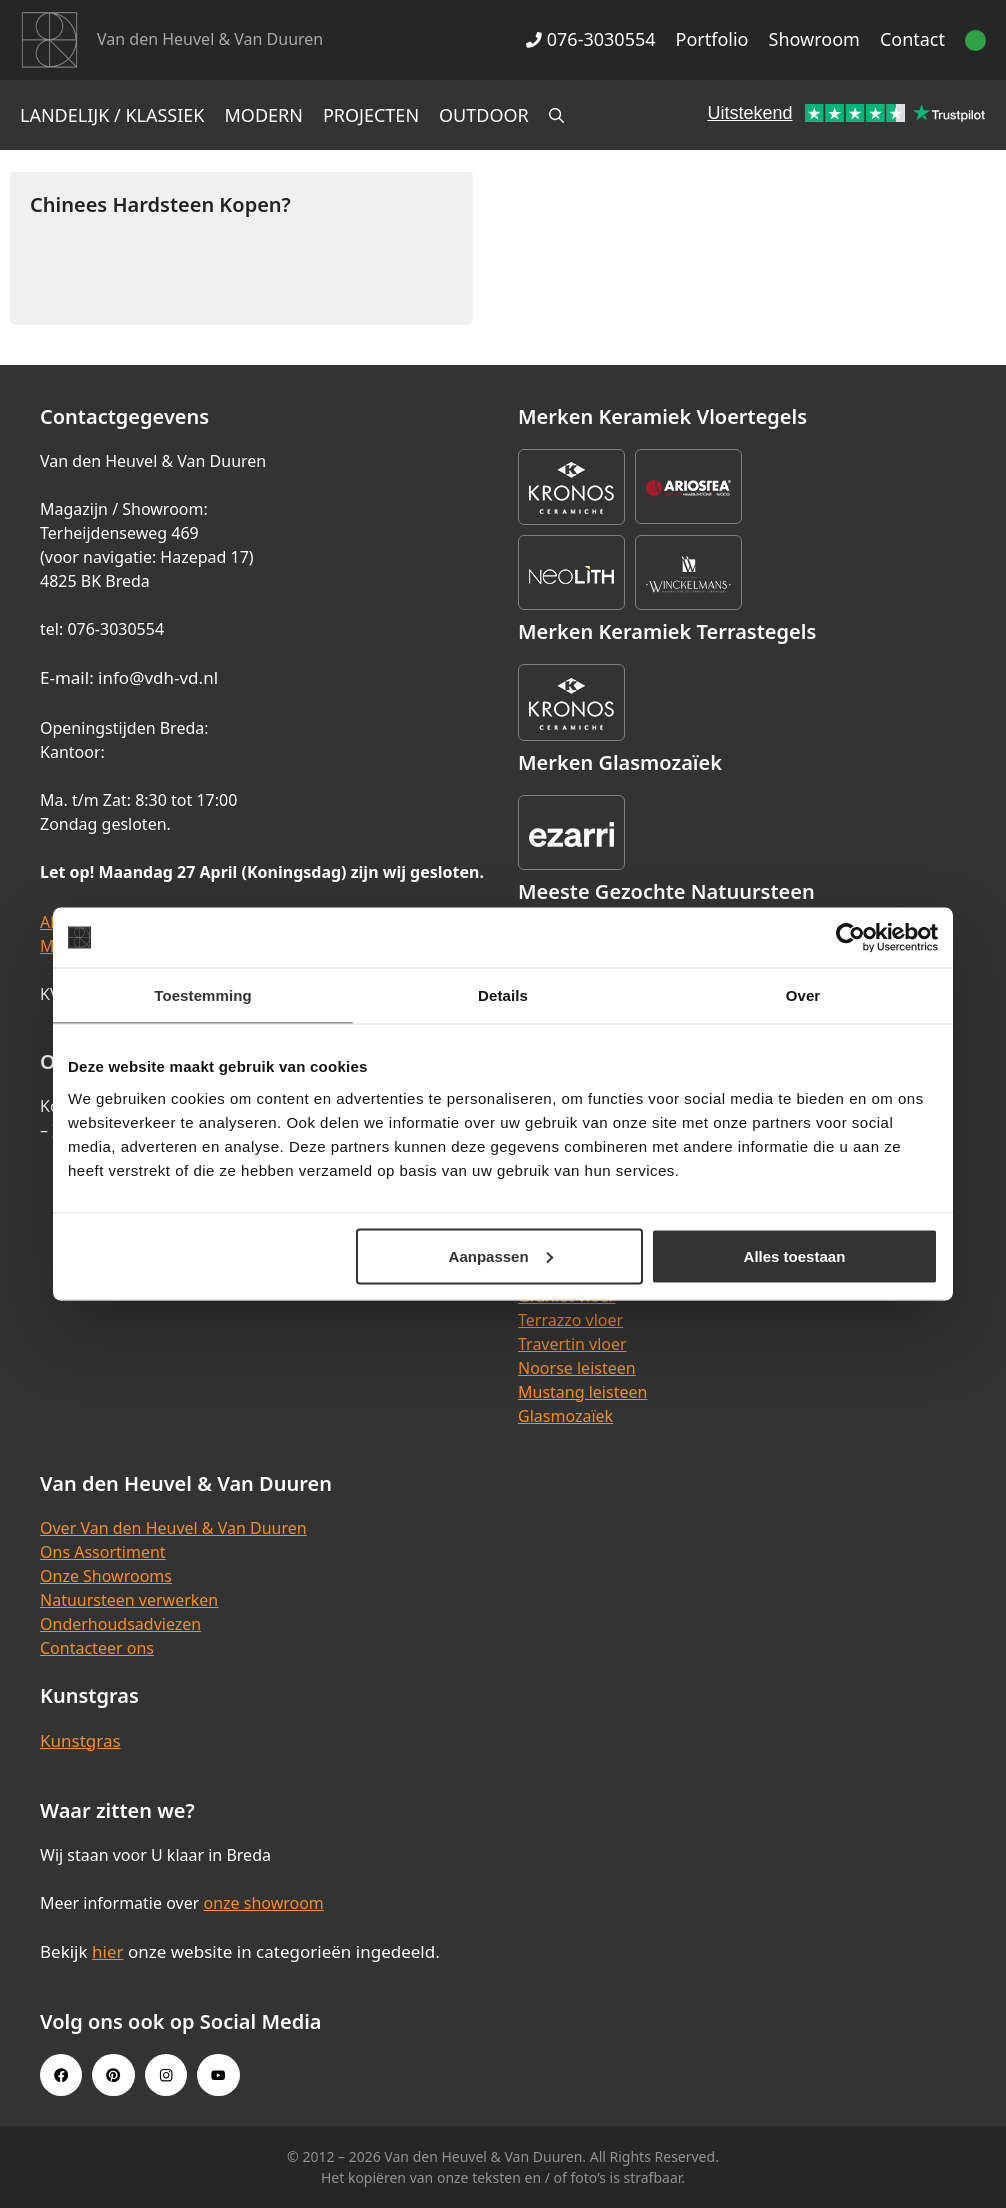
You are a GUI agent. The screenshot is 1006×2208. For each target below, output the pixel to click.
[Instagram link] (166, 2075)
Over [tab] (803, 995)
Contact (912, 39)
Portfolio (712, 39)
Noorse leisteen (577, 1368)
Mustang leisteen (582, 1392)
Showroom (814, 39)
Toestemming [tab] (203, 995)
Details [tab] (503, 995)
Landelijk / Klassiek (112, 115)
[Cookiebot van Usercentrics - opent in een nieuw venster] (850, 938)
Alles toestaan (795, 1255)
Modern (264, 115)
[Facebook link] (61, 2075)
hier (108, 1951)
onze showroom (263, 1903)
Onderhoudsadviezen (120, 1624)
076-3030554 (590, 39)
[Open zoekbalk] (556, 115)
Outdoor (484, 115)
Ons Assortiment (103, 1552)
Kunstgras (80, 1740)
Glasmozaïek (565, 1416)
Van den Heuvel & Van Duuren (210, 39)
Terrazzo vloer (570, 1320)
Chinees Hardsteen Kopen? (160, 204)
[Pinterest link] (113, 2075)
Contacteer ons (97, 1648)
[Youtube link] (218, 2075)
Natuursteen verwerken (129, 1600)
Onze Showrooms (106, 1576)
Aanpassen (501, 1255)
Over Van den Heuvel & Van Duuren (173, 1528)
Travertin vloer (572, 1344)
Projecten (371, 115)
